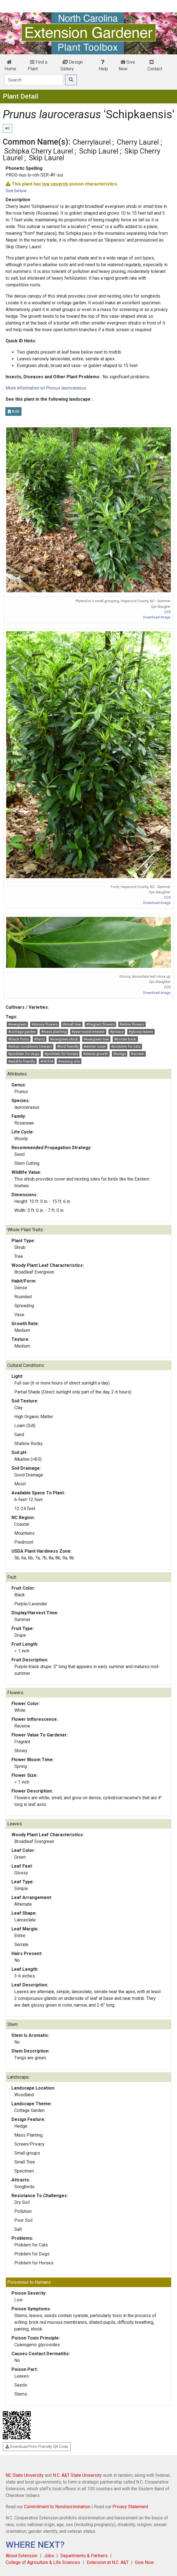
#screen (137, 1054)
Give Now (127, 65)
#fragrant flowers (100, 1024)
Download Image (157, 617)
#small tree (72, 1024)
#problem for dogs (23, 1054)
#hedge (119, 1054)
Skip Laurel (46, 158)
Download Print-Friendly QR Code (36, 2446)
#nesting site (69, 1061)
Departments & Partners (84, 2555)
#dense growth (95, 1054)
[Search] (33, 80)
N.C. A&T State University (77, 2475)
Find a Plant (37, 65)
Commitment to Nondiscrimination (57, 2506)
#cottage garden (22, 1032)
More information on (46, 388)
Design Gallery (71, 65)
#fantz (39, 1039)
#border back (125, 1039)
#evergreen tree (96, 1039)
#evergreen (17, 1024)
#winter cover (95, 1046)
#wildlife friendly (21, 1061)
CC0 (167, 612)
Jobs (49, 2555)
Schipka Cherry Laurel (38, 151)
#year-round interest (88, 1032)
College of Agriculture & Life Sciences (43, 2562)
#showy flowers (45, 1024)
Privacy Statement (130, 2506)
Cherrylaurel (92, 142)
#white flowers (132, 1024)
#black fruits (18, 1039)
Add (13, 411)
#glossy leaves (141, 1032)
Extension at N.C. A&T (108, 2562)
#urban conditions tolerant (30, 1046)
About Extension (21, 2555)
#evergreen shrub (64, 1039)
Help (103, 65)
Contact (154, 65)
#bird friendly (68, 1046)
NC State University (25, 2475)
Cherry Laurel (138, 142)
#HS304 (46, 1061)
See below (16, 190)
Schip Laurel (98, 151)
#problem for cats (126, 1046)
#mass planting (54, 1032)
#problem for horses (61, 1054)
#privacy (117, 1032)
